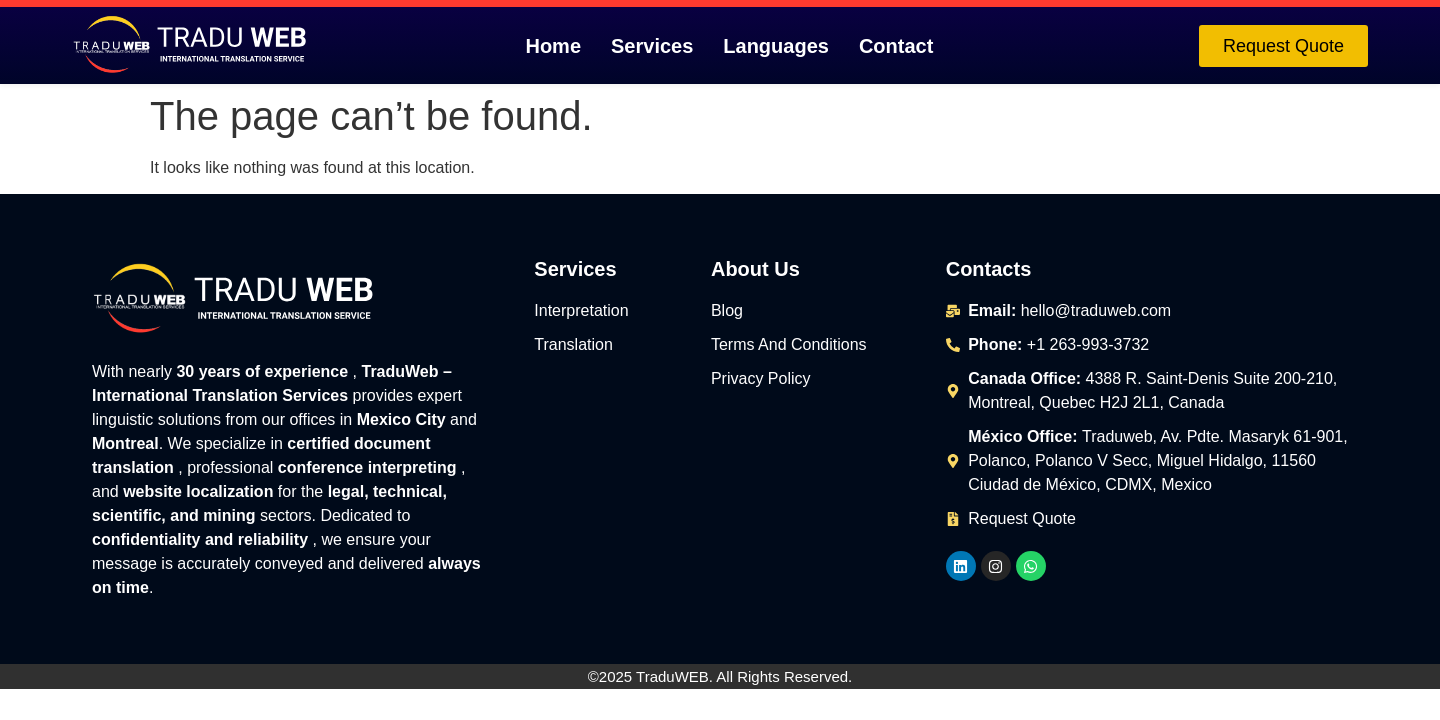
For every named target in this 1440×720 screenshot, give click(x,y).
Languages (776, 46)
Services (652, 46)
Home (553, 46)
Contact (896, 46)
